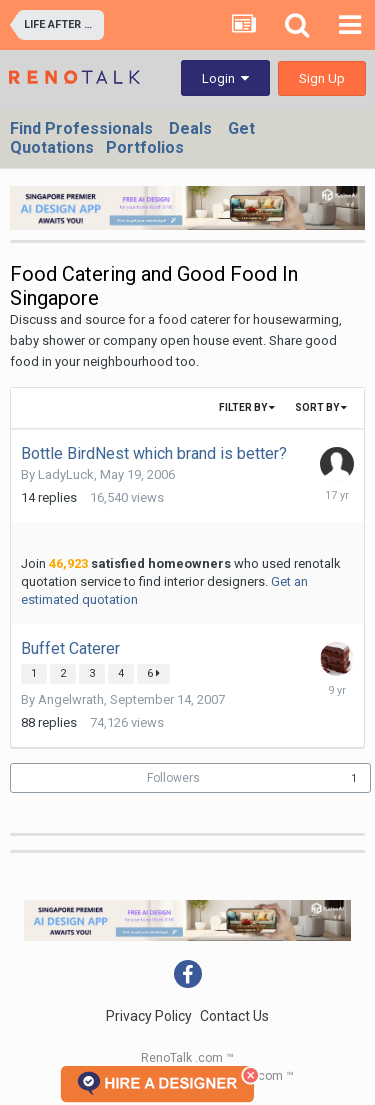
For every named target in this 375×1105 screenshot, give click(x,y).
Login (225, 78)
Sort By (321, 407)
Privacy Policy (149, 1016)
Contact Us (234, 1016)
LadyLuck (66, 474)
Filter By (247, 407)
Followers (173, 778)
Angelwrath (71, 699)
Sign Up (322, 78)
